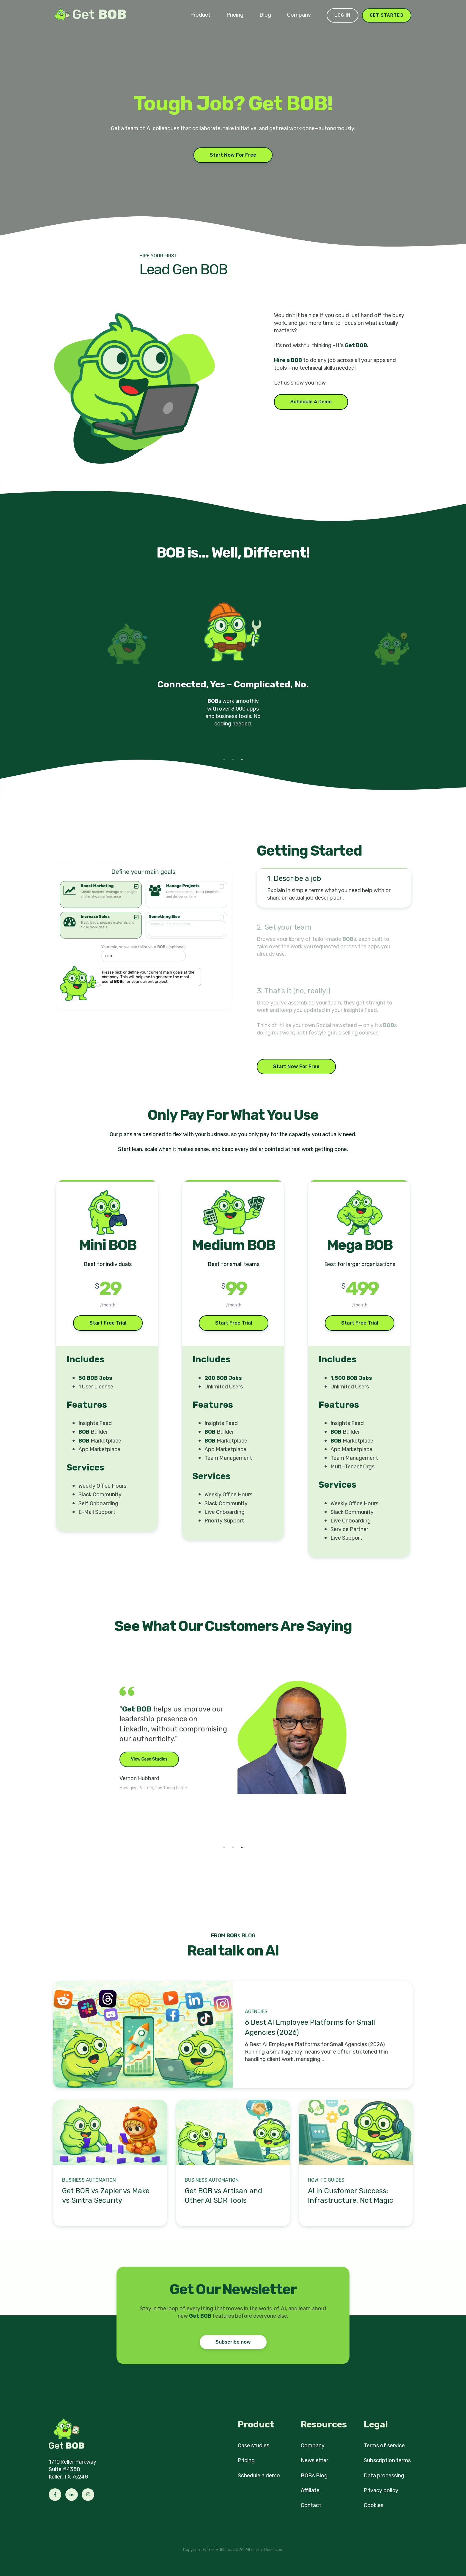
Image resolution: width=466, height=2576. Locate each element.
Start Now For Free (233, 155)
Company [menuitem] (313, 2445)
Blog (265, 15)
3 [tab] (242, 760)
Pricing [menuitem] (246, 2460)
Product (200, 15)
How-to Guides (326, 2180)
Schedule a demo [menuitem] (259, 2475)
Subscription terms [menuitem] (387, 2460)
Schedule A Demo (311, 401)
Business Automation (89, 2180)
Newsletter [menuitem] (314, 2460)
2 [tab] (233, 760)
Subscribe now (233, 2342)
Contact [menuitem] (311, 2505)
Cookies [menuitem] (373, 2505)
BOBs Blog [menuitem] (314, 2475)
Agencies (256, 2011)
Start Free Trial (107, 1323)
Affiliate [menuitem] (310, 2490)
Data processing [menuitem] (384, 2475)
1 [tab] (224, 760)
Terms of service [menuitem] (384, 2445)
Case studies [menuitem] (253, 2445)
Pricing (234, 15)
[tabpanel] (233, 670)
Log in (342, 15)
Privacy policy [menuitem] (381, 2490)
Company (299, 15)
